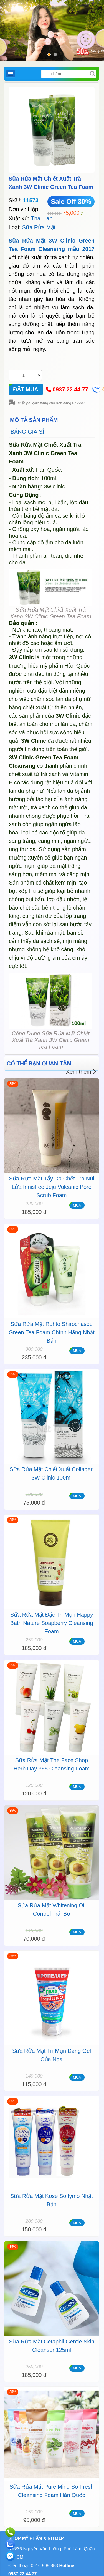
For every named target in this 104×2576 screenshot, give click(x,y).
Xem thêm (81, 1072)
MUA (77, 1205)
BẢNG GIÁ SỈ (27, 432)
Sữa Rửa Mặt (38, 227)
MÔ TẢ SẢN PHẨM (34, 420)
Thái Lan (41, 218)
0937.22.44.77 (70, 389)
